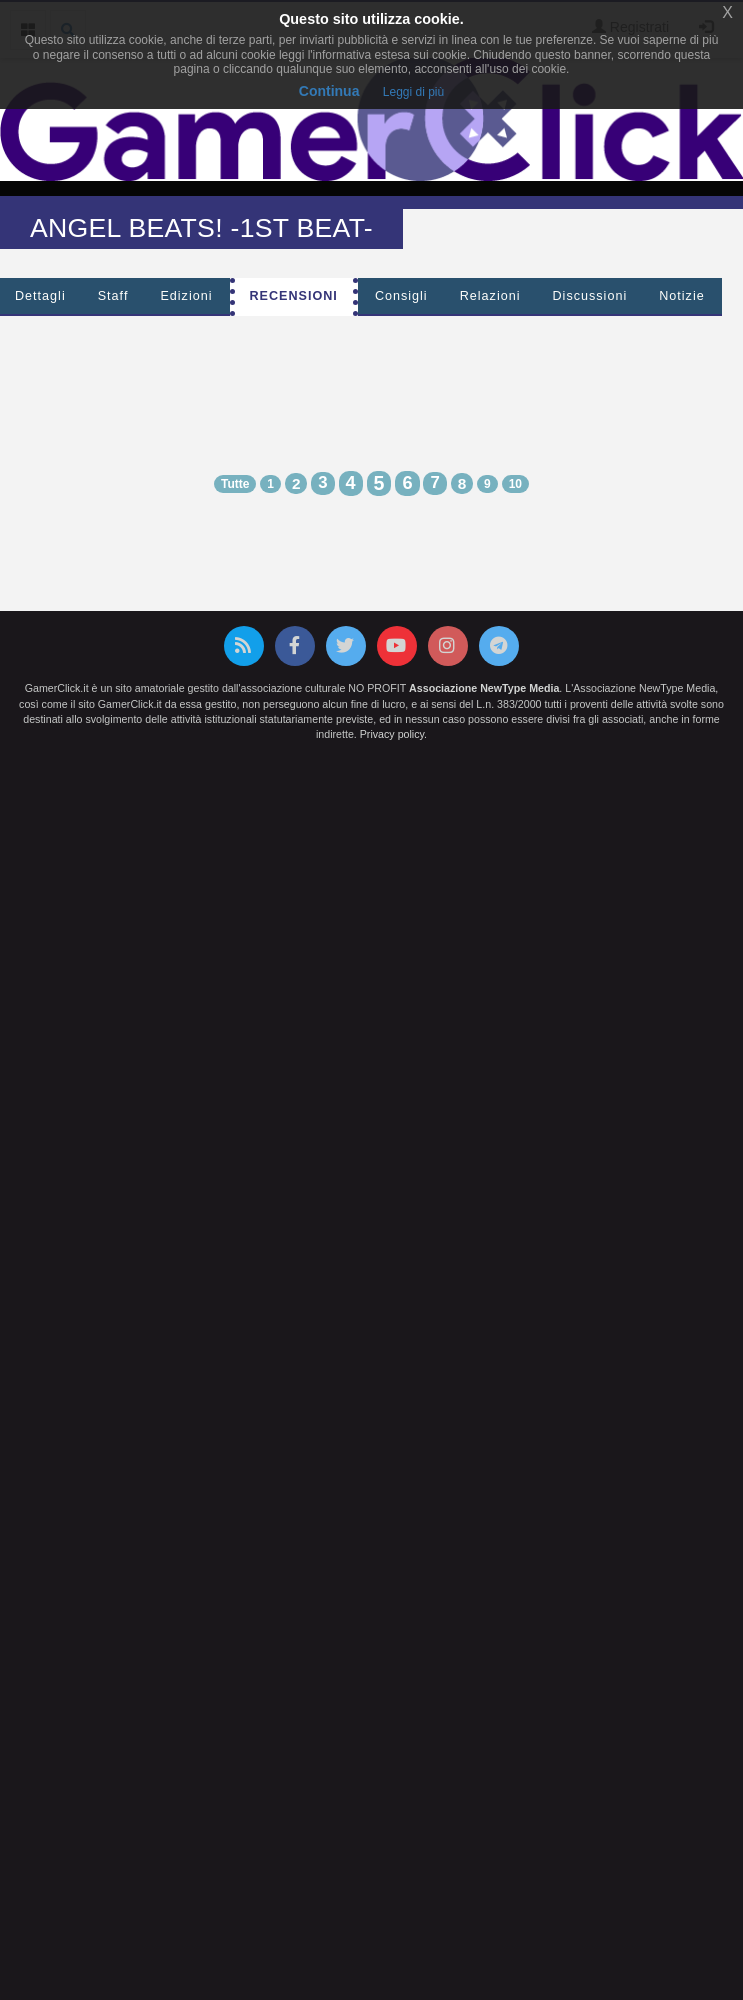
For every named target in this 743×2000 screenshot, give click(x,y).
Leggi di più (413, 92)
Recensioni (294, 296)
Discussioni (590, 296)
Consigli (401, 296)
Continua (329, 91)
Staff (113, 296)
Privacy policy (392, 734)
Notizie (682, 296)
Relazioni (490, 296)
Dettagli (40, 296)
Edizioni (186, 296)
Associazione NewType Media (484, 688)
